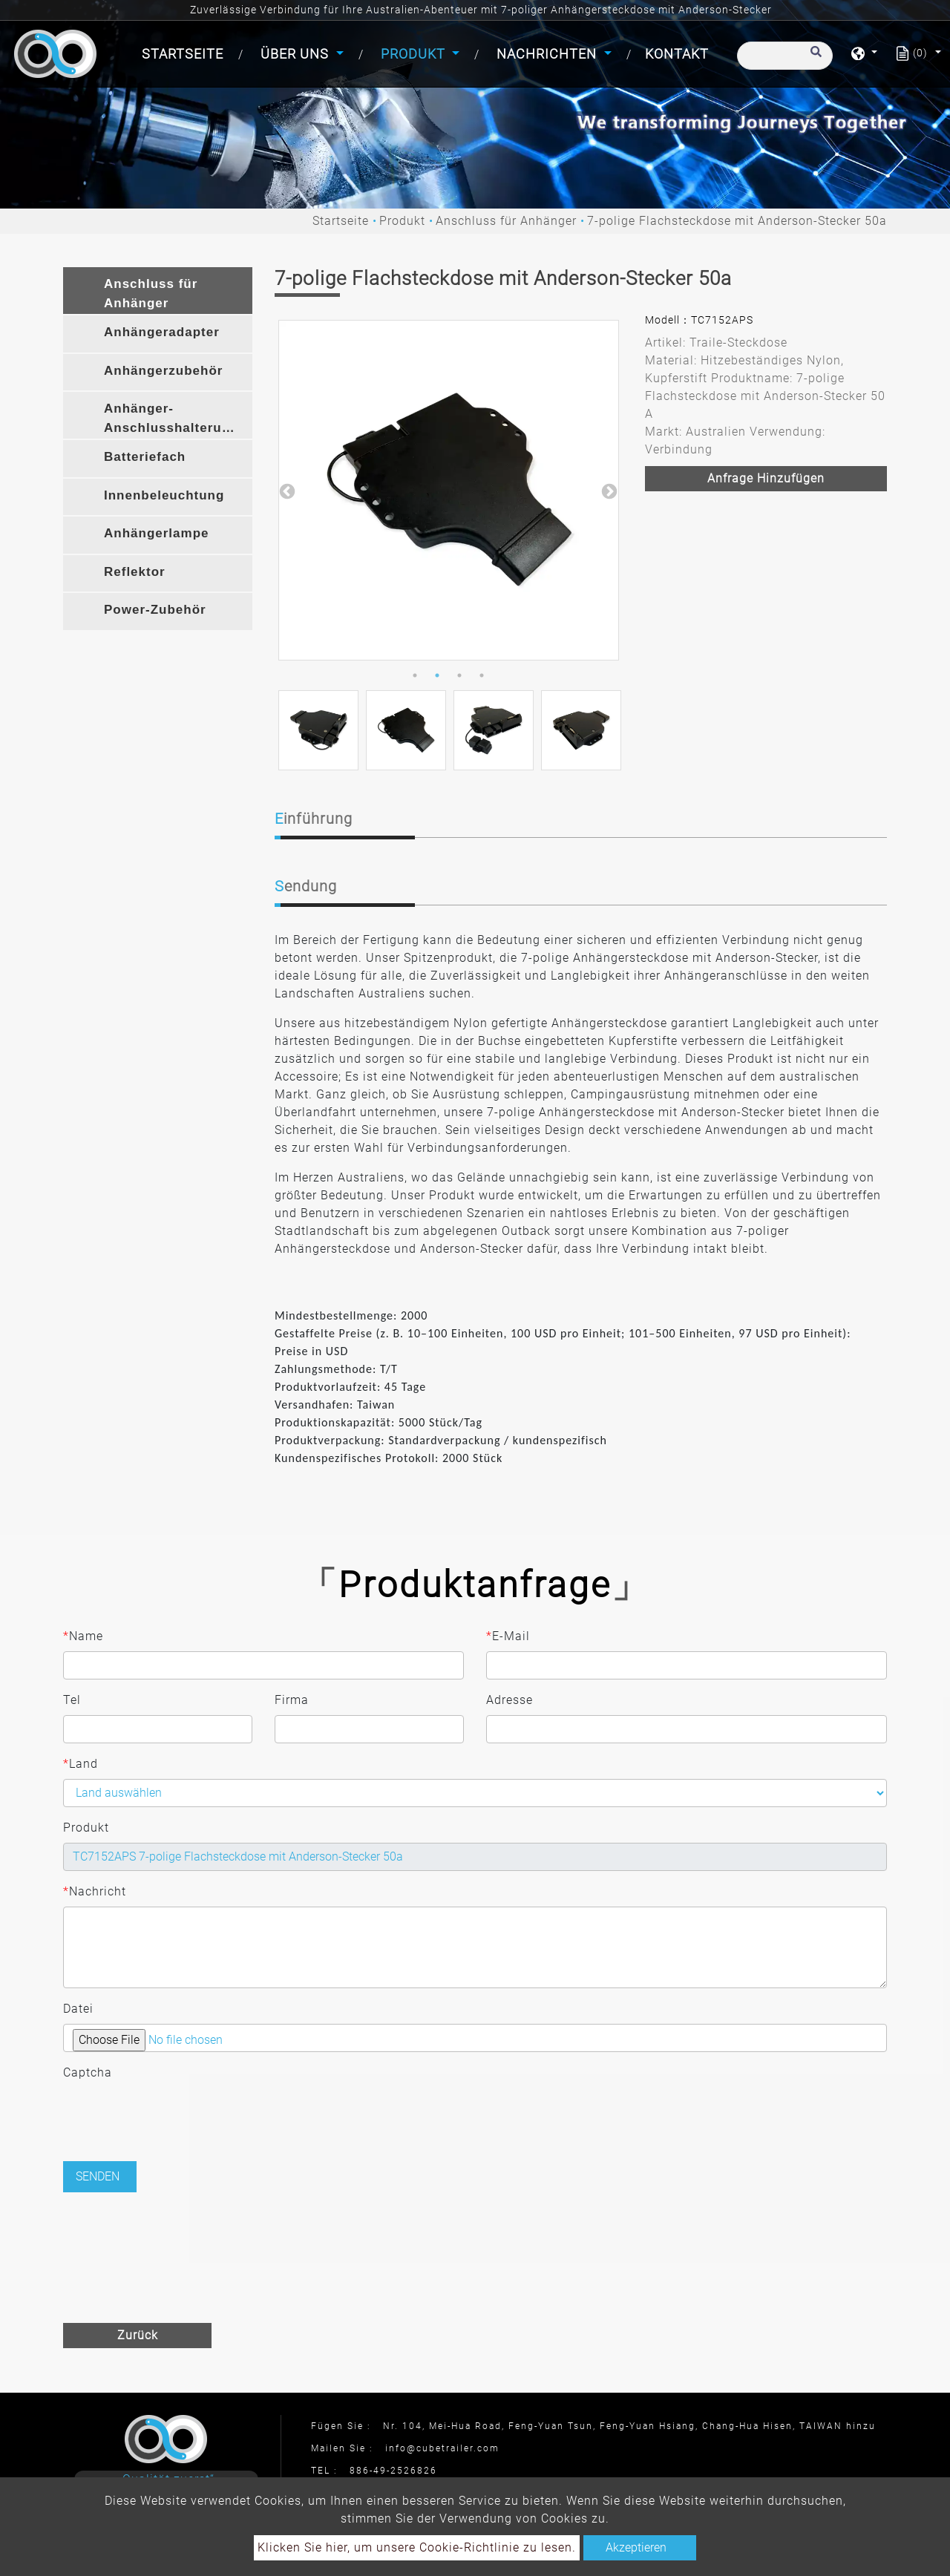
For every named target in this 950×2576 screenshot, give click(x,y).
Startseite (185, 52)
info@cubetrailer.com (442, 2448)
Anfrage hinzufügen (766, 478)
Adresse (509, 1700)
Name (83, 1636)
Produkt (402, 221)
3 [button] (459, 675)
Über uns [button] (296, 54)
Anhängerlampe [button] (156, 533)
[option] (448, 490)
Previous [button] (285, 490)
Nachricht (94, 1892)
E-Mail (508, 1636)
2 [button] (437, 675)
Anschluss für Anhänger (506, 221)
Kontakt (677, 54)
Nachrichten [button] (548, 54)
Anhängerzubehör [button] (163, 371)
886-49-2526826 (393, 2470)
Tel (72, 1700)
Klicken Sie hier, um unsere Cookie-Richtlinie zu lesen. (417, 2547)
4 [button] (481, 675)
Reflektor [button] (135, 572)
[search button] (814, 58)
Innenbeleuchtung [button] (164, 495)
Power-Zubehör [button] (155, 610)
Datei (78, 2009)
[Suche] (785, 56)
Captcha (87, 2072)
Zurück (137, 2335)
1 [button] (414, 675)
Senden (97, 2176)
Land (80, 1764)
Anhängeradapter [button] (162, 332)
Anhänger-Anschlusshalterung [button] (171, 418)
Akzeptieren (636, 2547)
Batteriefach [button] (145, 457)
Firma (292, 1700)
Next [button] (607, 490)
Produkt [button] (415, 54)
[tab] (157, 290)
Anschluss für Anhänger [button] (150, 293)
